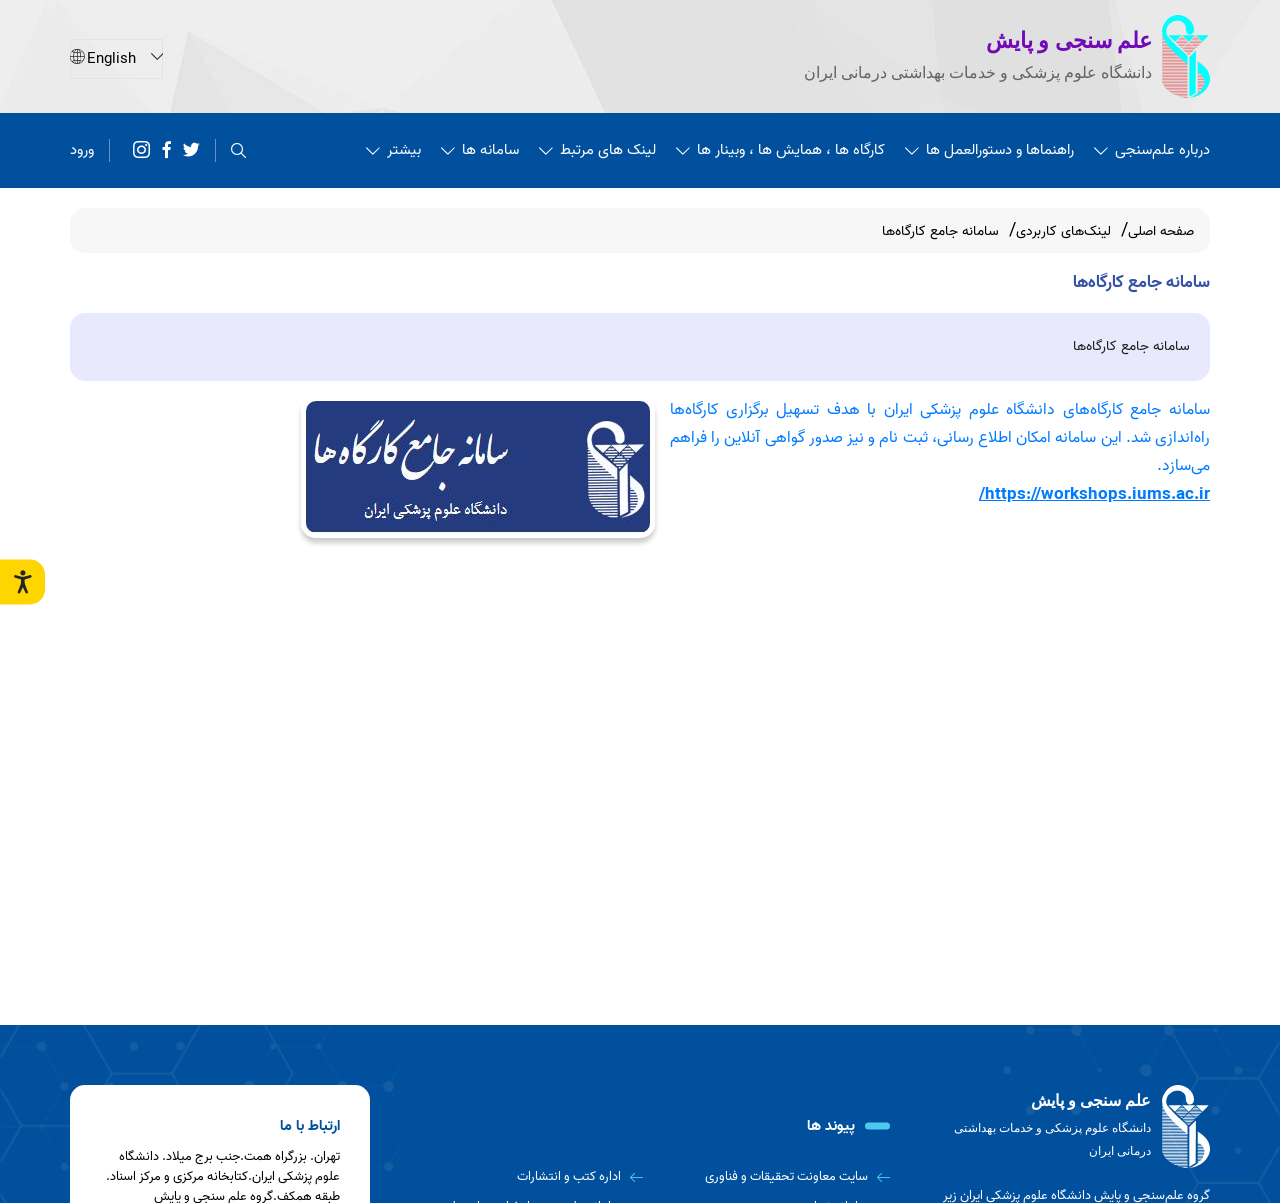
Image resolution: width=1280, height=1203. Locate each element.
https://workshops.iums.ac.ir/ (1094, 494)
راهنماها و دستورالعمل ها (989, 149)
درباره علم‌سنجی (1152, 149)
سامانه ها (480, 149)
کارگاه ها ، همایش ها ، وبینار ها (780, 149)
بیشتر (393, 149)
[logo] (1070, 1127)
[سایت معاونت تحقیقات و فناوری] (774, 1177)
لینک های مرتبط (597, 149)
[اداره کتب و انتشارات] (526, 1177)
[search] (238, 149)
